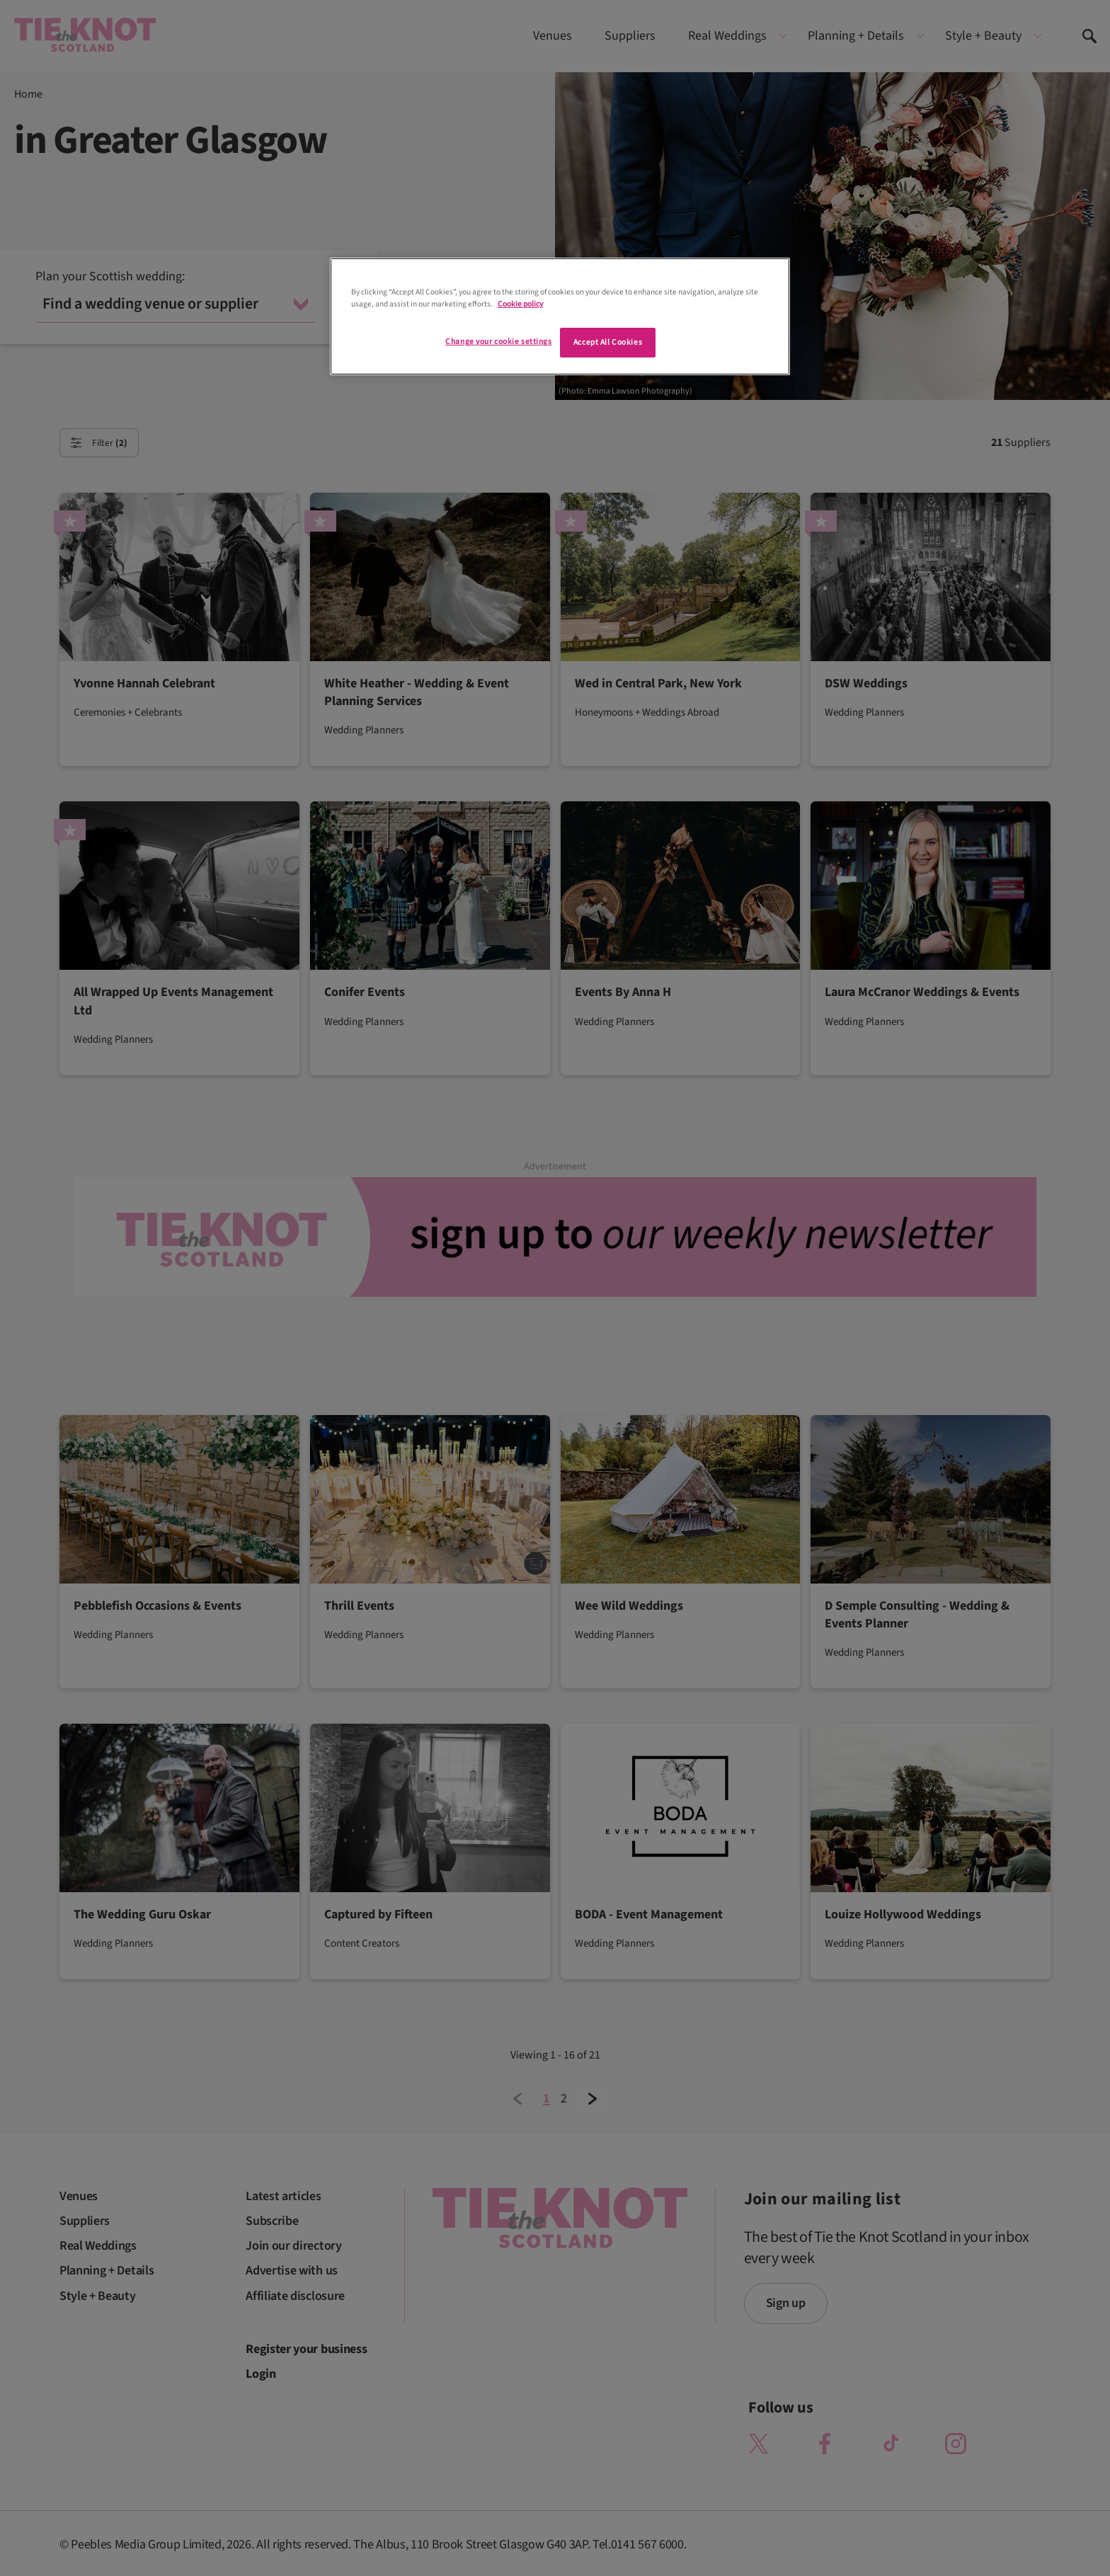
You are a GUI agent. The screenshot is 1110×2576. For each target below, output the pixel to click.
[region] (560, 316)
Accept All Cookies (607, 342)
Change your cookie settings (498, 342)
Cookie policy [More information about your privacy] (520, 304)
